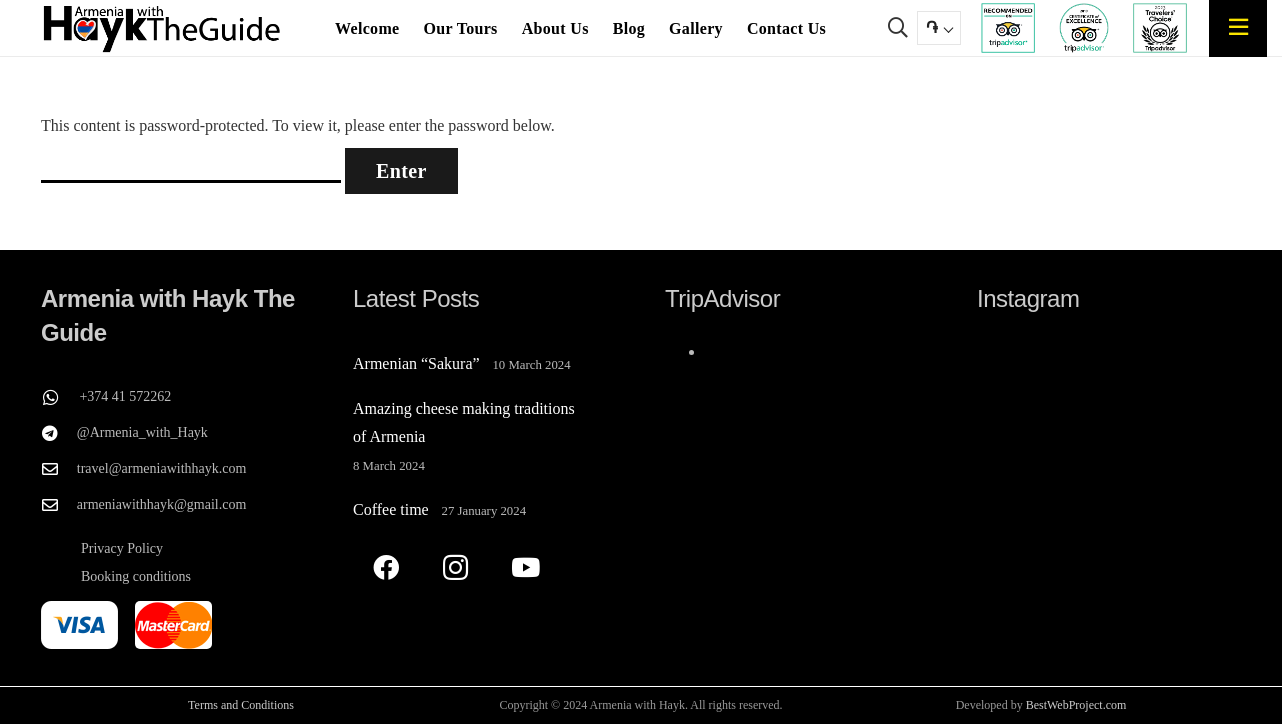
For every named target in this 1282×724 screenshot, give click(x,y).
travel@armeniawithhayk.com (162, 468)
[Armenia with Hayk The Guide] (162, 28)
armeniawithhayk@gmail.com (162, 504)
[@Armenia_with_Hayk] (59, 433)
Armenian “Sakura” (416, 363)
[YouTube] (525, 567)
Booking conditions (136, 576)
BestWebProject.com (1076, 705)
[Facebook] (385, 567)
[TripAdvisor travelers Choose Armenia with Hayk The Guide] (1159, 28)
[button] (898, 28)
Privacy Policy (122, 548)
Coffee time (391, 509)
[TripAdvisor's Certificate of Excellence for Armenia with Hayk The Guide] (1084, 28)
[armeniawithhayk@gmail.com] (59, 505)
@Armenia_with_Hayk (142, 432)
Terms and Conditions (241, 705)
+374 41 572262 (125, 396)
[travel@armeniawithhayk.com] (59, 469)
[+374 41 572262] (60, 397)
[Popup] (1239, 27)
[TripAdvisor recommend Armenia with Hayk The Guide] (1008, 28)
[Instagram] (455, 567)
